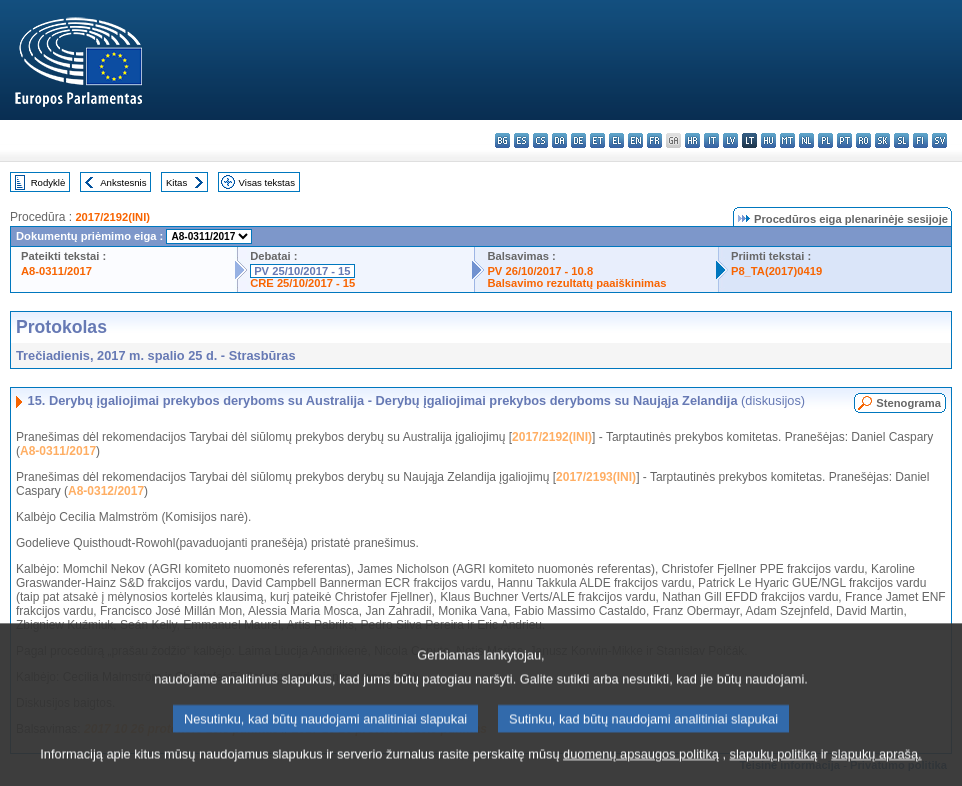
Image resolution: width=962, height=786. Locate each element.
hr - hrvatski (692, 140)
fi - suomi (920, 140)
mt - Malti (787, 140)
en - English (635, 140)
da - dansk (559, 140)
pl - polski (825, 140)
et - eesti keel (597, 140)
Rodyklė (48, 182)
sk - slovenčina (882, 140)
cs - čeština (540, 140)
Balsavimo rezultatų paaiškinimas (576, 283)
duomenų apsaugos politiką (641, 771)
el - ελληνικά (616, 140)
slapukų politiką (774, 771)
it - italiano (711, 140)
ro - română (863, 140)
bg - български (502, 140)
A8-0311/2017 (56, 271)
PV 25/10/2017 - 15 (302, 271)
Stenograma (908, 403)
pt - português (844, 140)
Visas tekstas (267, 182)
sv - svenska (939, 140)
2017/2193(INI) (596, 477)
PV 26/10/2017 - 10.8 (540, 271)
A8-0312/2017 (106, 491)
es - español (521, 140)
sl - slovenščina (901, 140)
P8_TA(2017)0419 (776, 271)
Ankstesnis (123, 182)
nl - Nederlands (806, 140)
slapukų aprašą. (876, 771)
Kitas (176, 182)
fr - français (654, 140)
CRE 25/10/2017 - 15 (302, 283)
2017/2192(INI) (112, 217)
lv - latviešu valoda (730, 140)
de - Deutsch (578, 140)
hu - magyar (768, 140)
